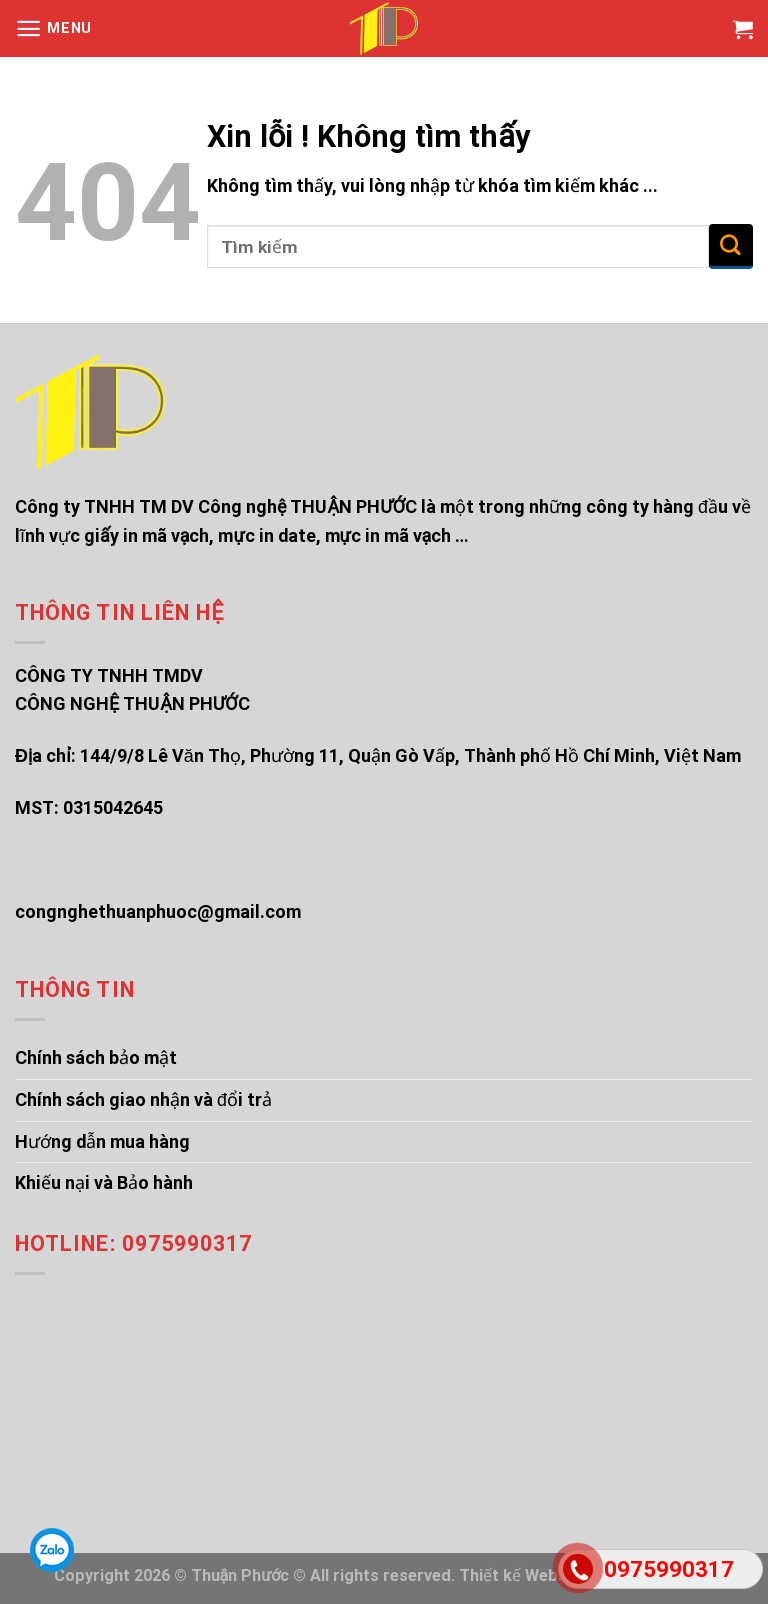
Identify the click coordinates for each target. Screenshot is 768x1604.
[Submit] (731, 247)
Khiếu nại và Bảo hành (104, 1182)
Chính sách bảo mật (96, 1057)
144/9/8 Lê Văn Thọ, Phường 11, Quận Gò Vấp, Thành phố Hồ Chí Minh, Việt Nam (410, 755)
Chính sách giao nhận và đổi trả (143, 1099)
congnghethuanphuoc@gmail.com (158, 911)
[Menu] (53, 28)
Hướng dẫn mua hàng (102, 1141)
